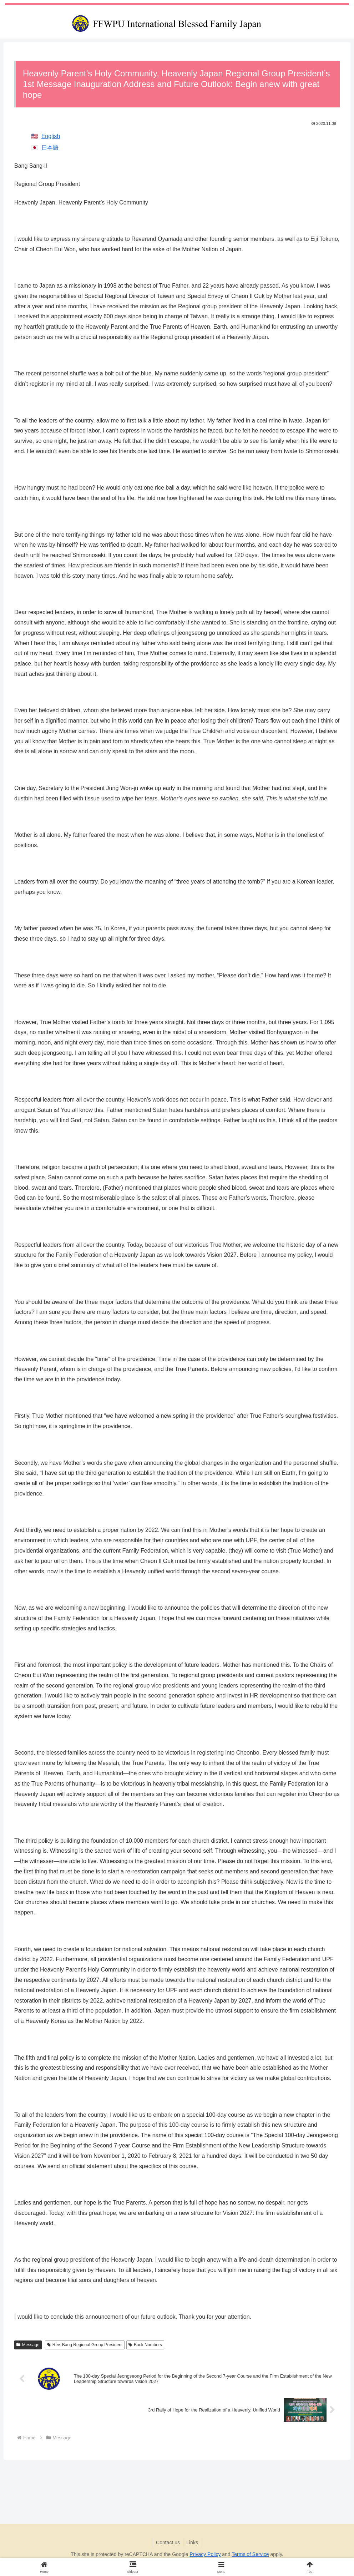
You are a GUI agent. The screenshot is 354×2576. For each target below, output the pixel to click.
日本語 (50, 148)
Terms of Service (250, 2554)
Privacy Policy (205, 2554)
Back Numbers (145, 2344)
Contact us (167, 2542)
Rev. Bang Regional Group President (84, 2344)
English (50, 136)
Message (28, 2344)
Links (193, 2542)
